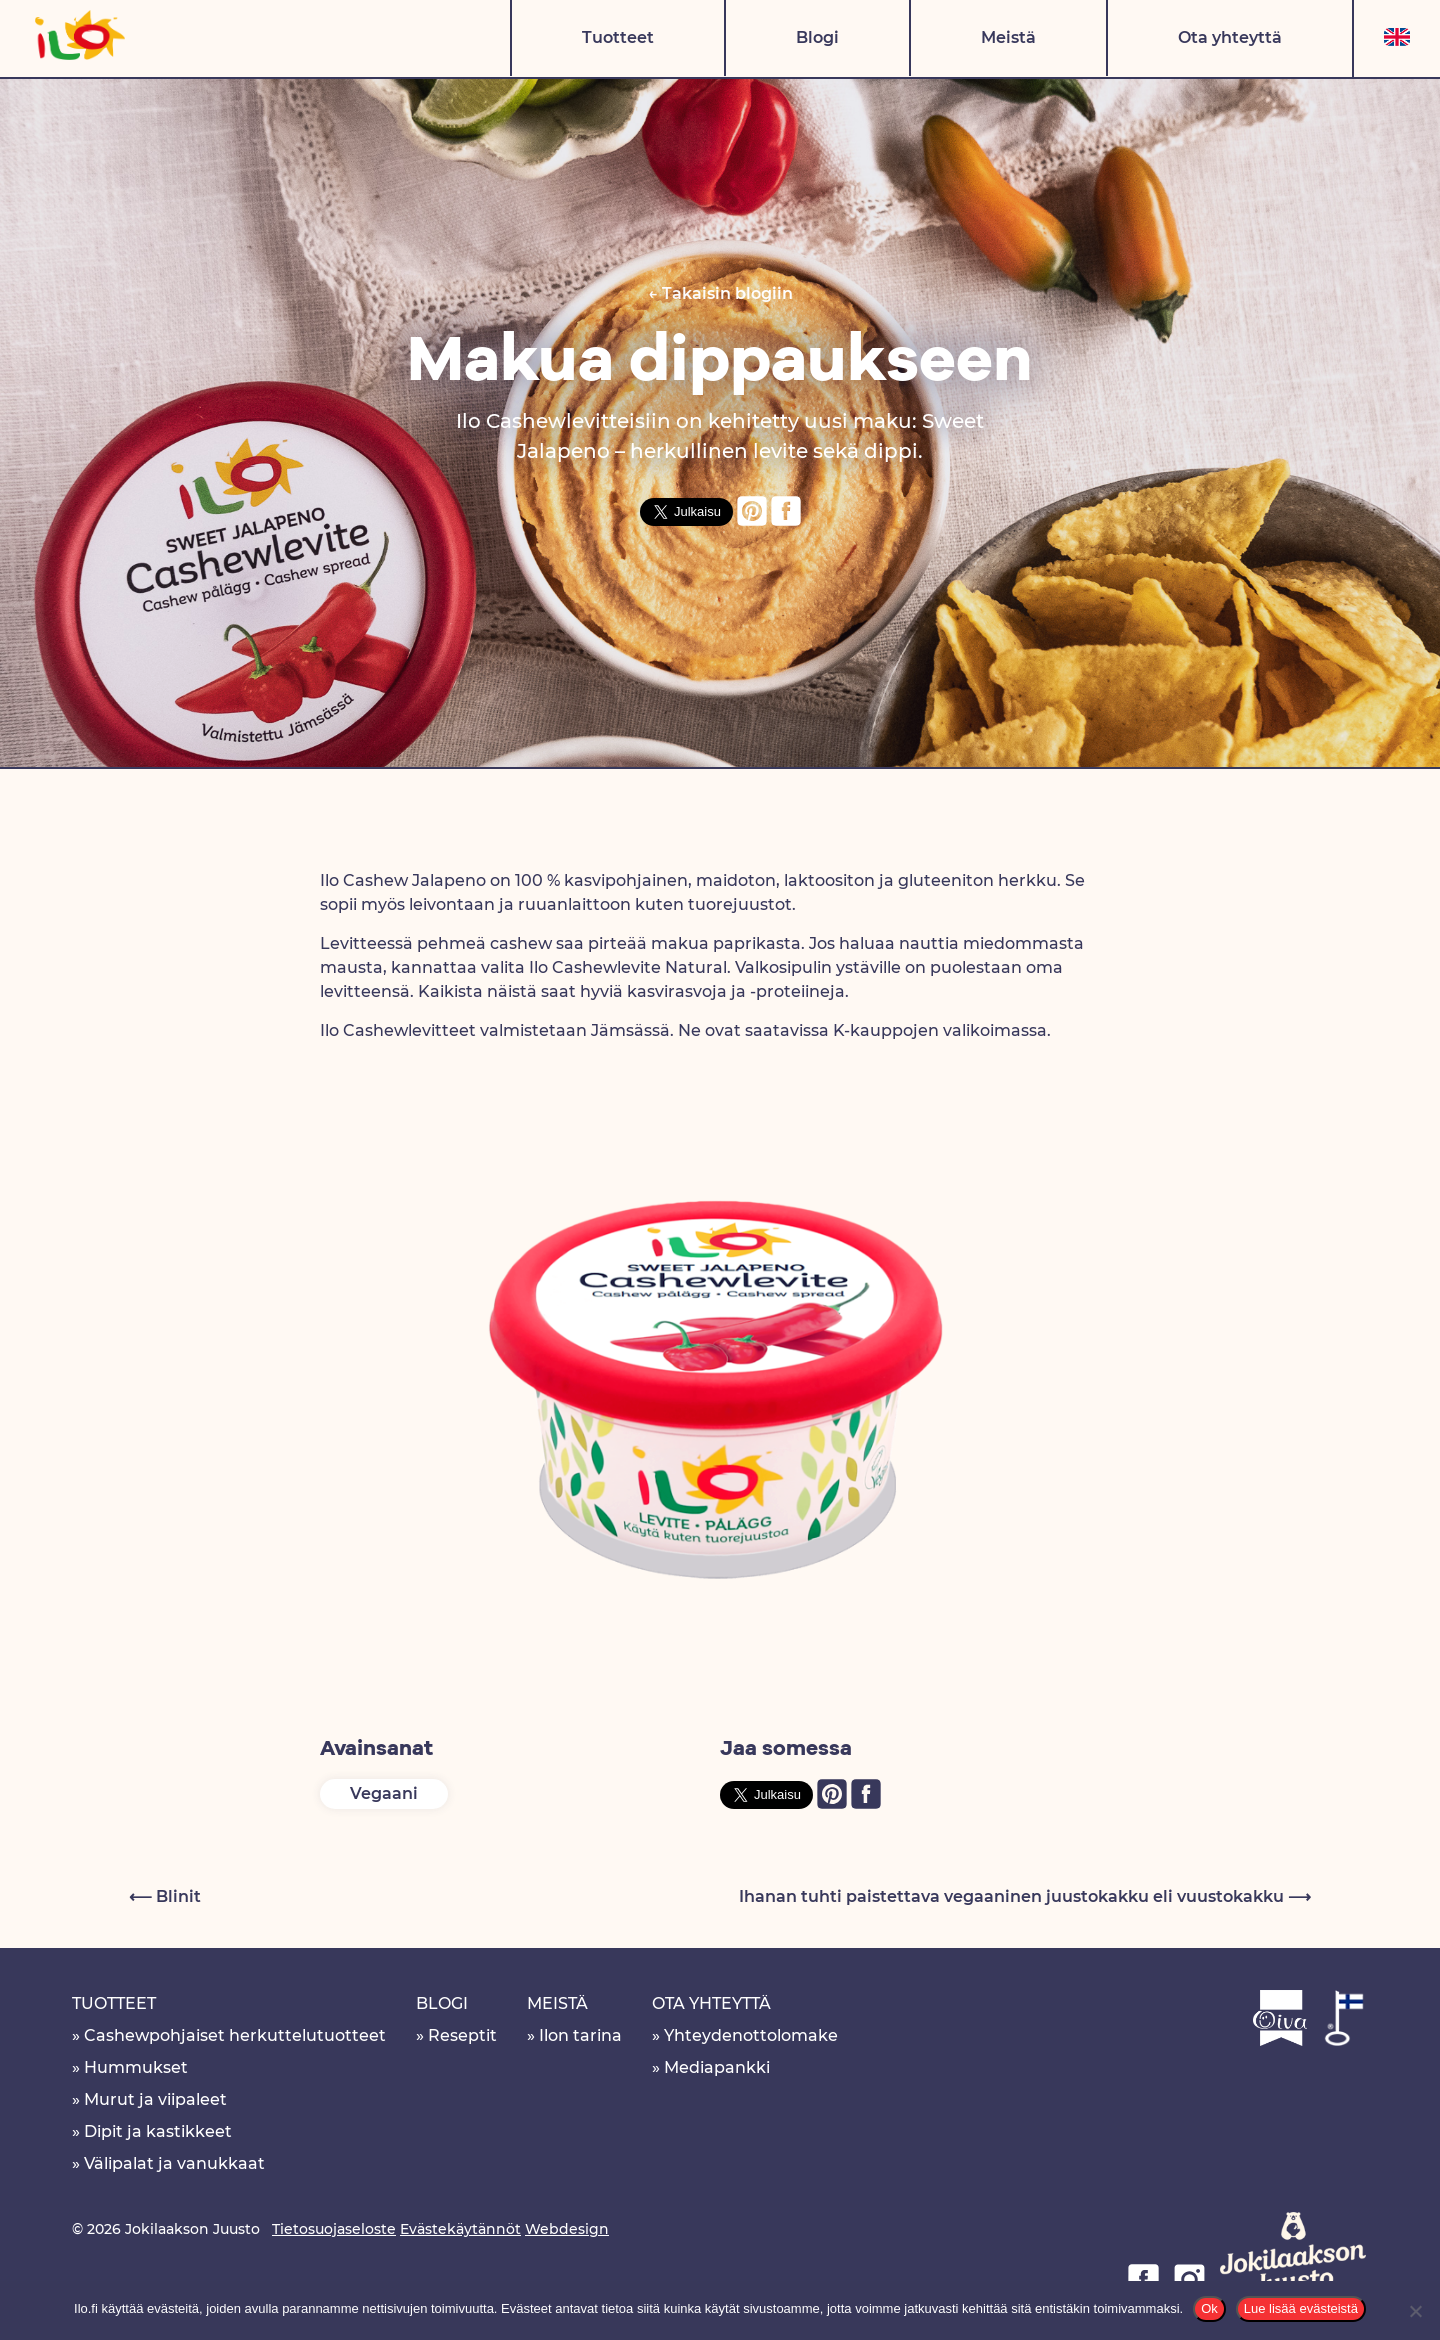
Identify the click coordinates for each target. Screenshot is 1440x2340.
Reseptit (462, 2035)
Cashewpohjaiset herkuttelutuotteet (235, 2035)
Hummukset (136, 2067)
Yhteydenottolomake (751, 2035)
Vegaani (384, 1793)
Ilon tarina (580, 2035)
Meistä (1008, 37)
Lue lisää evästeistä (1301, 2308)
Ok (1209, 2308)
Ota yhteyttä (1230, 37)
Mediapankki (717, 2067)
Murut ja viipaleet (155, 2099)
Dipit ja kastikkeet (158, 2131)
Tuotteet (618, 37)
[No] (1415, 2311)
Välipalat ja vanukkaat (174, 2163)
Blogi (817, 37)
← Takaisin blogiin (720, 293)
